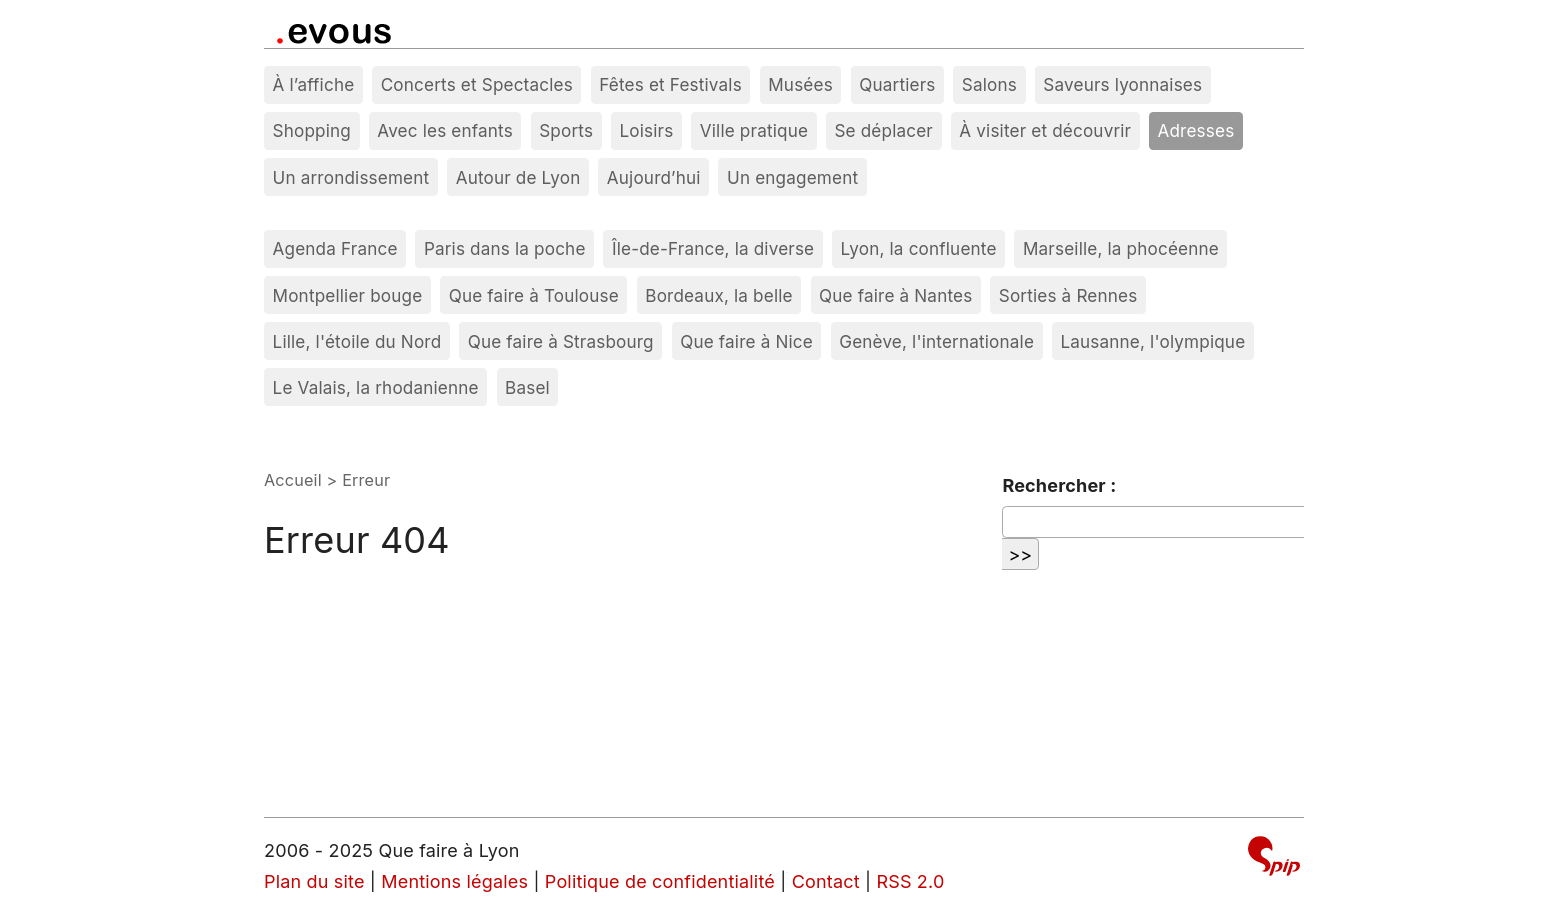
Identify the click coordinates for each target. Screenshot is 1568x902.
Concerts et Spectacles (477, 84)
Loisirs (647, 130)
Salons (989, 84)
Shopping (312, 130)
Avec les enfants (445, 130)
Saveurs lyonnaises (1122, 84)
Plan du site (314, 881)
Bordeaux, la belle (718, 295)
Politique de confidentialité (660, 881)
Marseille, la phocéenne (1121, 248)
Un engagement (792, 177)
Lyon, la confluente (919, 248)
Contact (826, 881)
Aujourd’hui (654, 177)
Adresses (1196, 130)
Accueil (293, 480)
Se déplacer (883, 130)
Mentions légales (454, 881)
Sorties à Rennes (1068, 295)
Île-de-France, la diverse (713, 248)
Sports (566, 130)
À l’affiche (314, 84)
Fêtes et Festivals (670, 84)
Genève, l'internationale (936, 341)
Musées (800, 84)
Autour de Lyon (518, 177)
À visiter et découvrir (1045, 130)
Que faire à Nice (746, 341)
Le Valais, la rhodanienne (376, 387)
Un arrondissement (351, 177)
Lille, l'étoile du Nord (357, 341)
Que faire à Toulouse (534, 295)
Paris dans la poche (505, 248)
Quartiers (897, 84)
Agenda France (335, 248)
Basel (527, 387)
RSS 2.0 (910, 881)
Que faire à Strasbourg (561, 341)
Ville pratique (754, 130)
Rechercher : (1059, 485)
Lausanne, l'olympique (1152, 341)
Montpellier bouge (348, 295)
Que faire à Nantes (895, 295)
